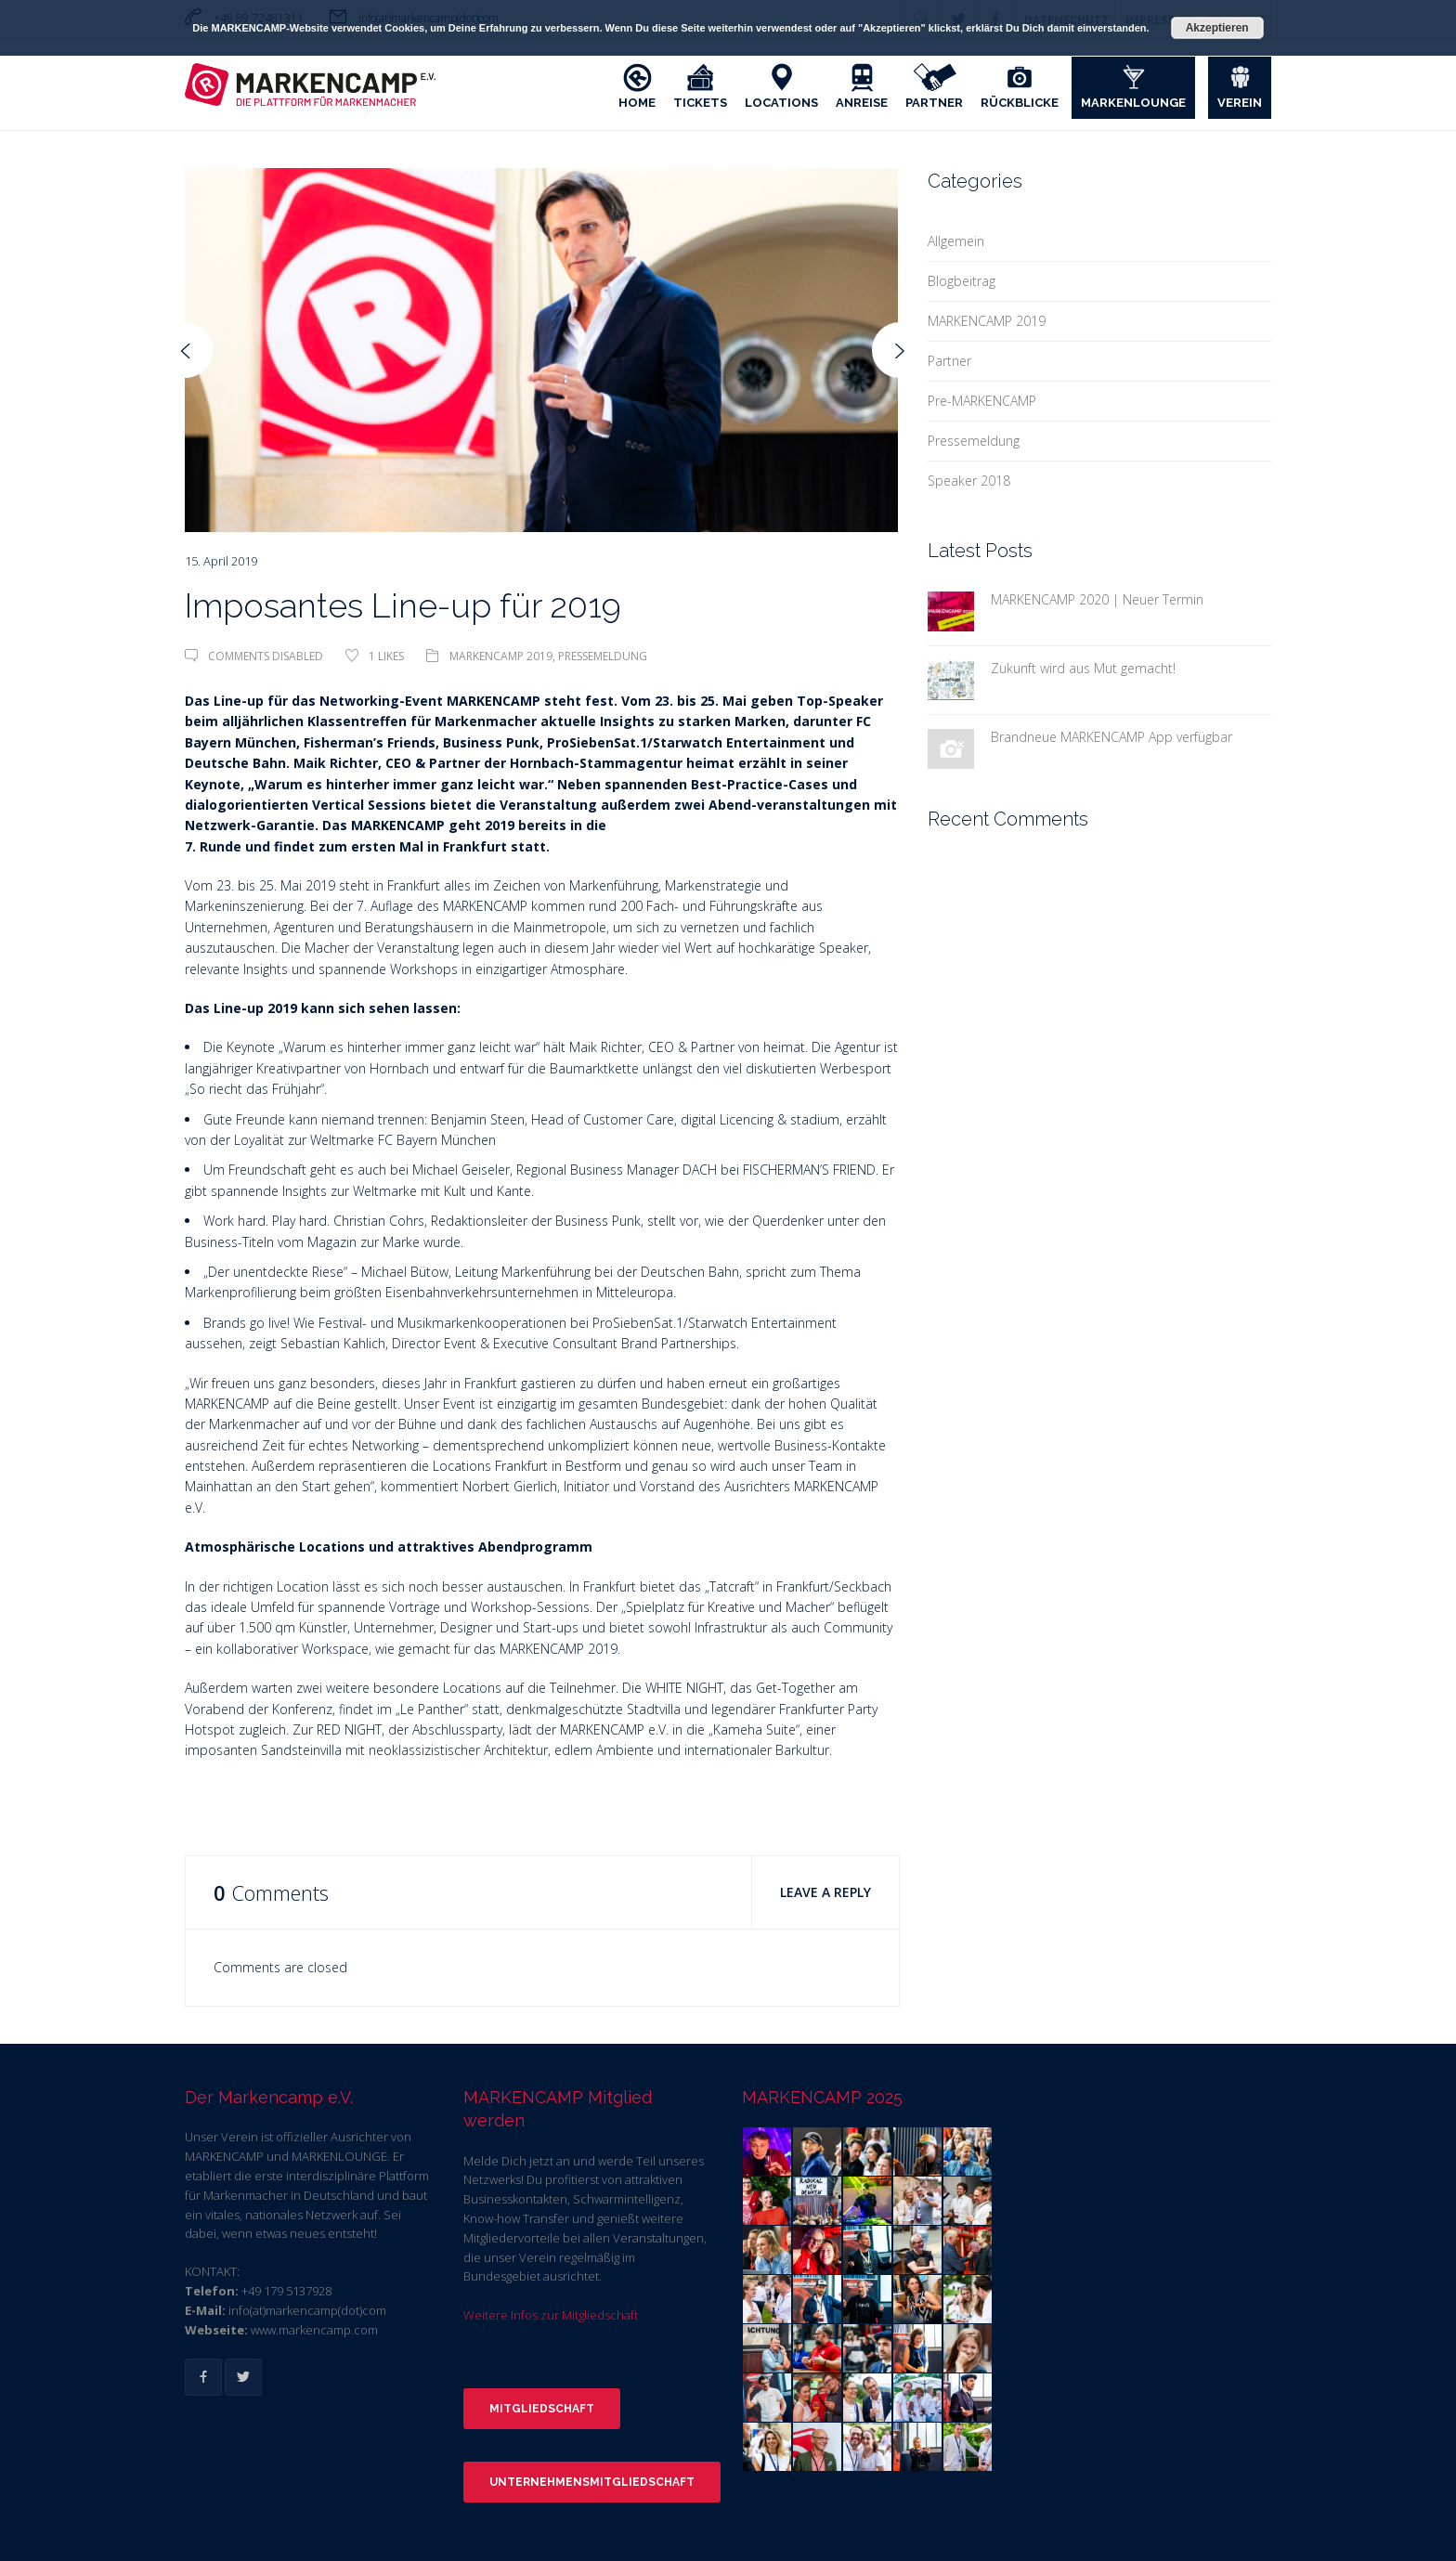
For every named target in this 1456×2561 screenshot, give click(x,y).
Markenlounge (1133, 103)
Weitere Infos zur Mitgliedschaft (550, 2315)
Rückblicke (1020, 103)
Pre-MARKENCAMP (982, 401)
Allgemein (956, 241)
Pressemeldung (602, 656)
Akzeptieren (1217, 27)
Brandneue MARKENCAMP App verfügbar (1111, 737)
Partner (934, 103)
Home (637, 103)
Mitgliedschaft (541, 2408)
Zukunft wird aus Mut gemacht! (1083, 668)
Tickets (700, 103)
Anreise (862, 103)
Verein (1239, 103)
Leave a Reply (825, 1892)
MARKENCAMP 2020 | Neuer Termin (1097, 599)
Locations (781, 103)
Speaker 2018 (969, 480)
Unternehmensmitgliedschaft (592, 2482)
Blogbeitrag (961, 281)
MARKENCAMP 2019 (500, 656)
